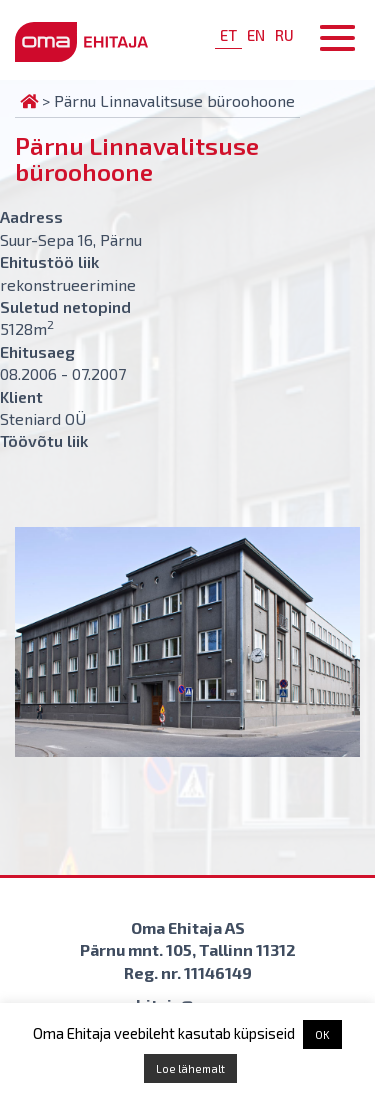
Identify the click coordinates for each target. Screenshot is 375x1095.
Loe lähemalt (190, 1068)
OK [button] (322, 1034)
